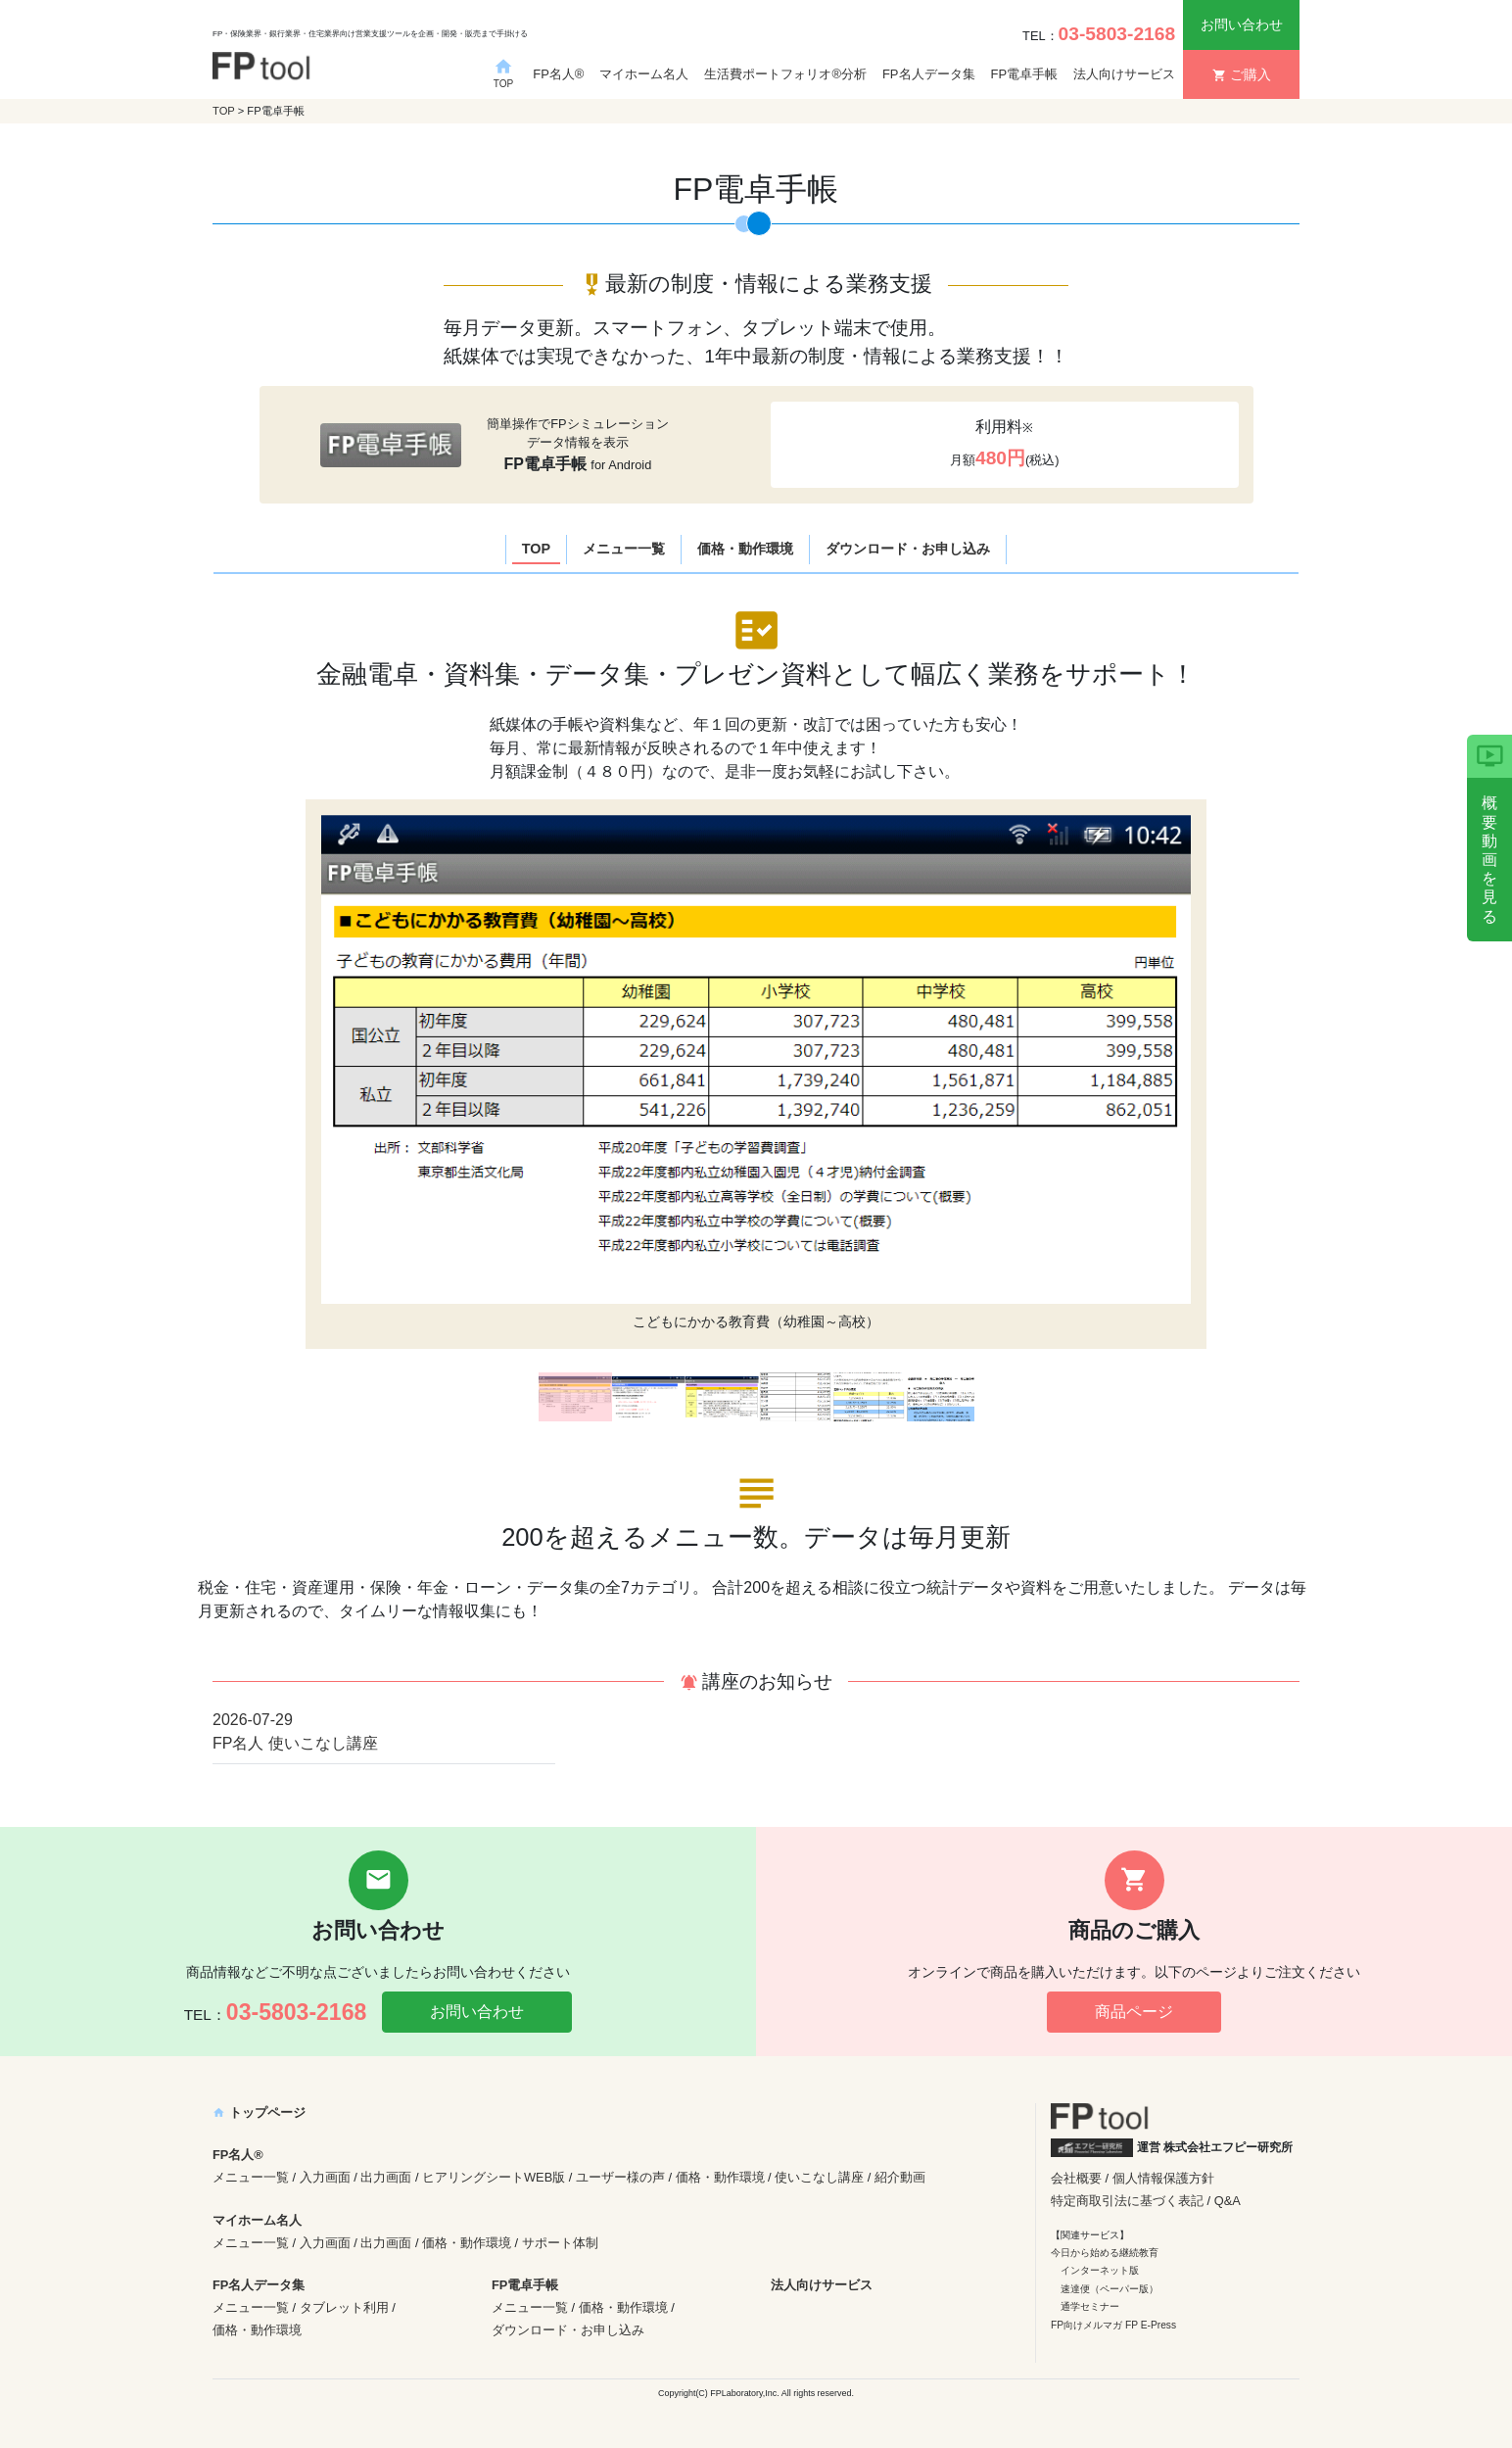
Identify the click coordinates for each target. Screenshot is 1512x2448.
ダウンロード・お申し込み (908, 548)
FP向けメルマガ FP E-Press (1113, 2325)
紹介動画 (899, 2177)
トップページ (259, 2112)
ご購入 (1241, 74)
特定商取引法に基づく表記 (1127, 2200)
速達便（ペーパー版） (1109, 2288)
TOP (224, 111)
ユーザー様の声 (620, 2177)
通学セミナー (1090, 2306)
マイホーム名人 (643, 74)
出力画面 (385, 2177)
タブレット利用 (344, 2307)
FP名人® (558, 74)
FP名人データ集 (928, 74)
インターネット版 (1100, 2270)
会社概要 (1076, 2178)
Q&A (1227, 2200)
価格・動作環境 (745, 548)
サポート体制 (560, 2242)
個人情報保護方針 (1163, 2178)
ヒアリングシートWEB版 (493, 2177)
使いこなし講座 (819, 2177)
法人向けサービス (1124, 74)
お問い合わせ (1242, 24)
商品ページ (1134, 2011)
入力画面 (325, 2177)
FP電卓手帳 (1025, 74)
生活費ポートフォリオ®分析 (785, 74)
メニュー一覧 (624, 548)
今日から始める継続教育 (1104, 2252)
